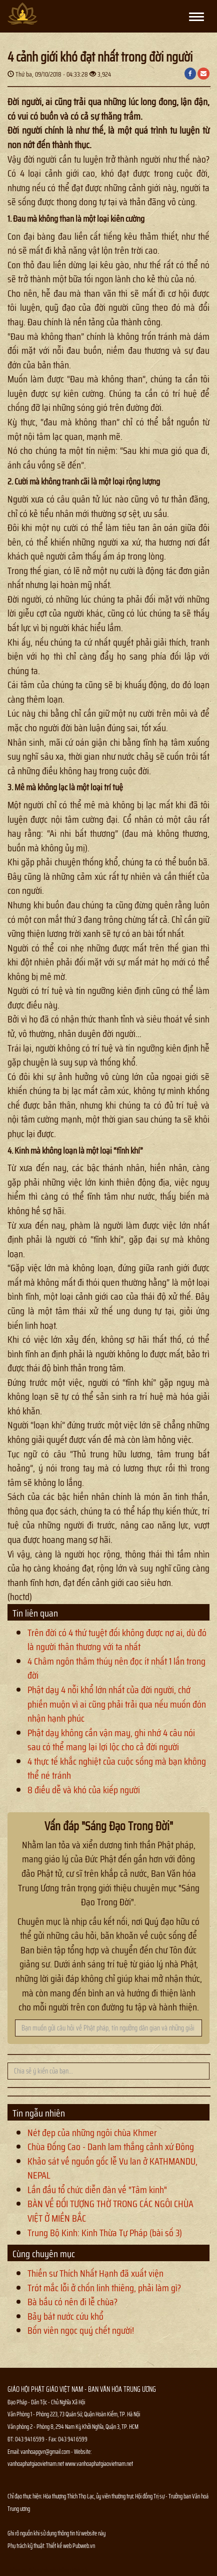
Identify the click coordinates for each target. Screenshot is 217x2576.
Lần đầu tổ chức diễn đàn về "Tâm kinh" (97, 2190)
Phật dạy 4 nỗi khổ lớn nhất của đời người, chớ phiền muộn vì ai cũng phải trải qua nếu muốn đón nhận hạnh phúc (117, 1704)
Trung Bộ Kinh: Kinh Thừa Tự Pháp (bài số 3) (105, 2233)
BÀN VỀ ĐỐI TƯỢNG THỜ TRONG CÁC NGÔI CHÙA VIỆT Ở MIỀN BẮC (111, 2211)
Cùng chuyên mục (43, 2254)
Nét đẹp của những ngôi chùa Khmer (92, 2133)
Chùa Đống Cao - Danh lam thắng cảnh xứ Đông (111, 2147)
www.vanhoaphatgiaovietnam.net (99, 2463)
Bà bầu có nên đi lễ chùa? (73, 2302)
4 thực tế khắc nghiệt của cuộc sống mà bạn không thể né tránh (117, 1768)
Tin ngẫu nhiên (38, 2113)
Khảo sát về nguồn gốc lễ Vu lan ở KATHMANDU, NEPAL (113, 2168)
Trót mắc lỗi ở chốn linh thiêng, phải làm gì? (104, 2288)
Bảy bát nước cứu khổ (66, 2316)
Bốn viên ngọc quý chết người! (81, 2330)
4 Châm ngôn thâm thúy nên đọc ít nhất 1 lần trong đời (117, 1668)
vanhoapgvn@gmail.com (45, 2451)
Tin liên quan (35, 1613)
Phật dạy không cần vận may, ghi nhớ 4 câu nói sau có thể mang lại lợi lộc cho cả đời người (111, 1740)
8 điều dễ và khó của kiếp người (84, 1790)
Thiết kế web (59, 2545)
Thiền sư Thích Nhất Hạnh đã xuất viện (96, 2273)
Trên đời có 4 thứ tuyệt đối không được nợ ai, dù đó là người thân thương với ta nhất (117, 1640)
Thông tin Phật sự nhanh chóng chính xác (48, 2570)
